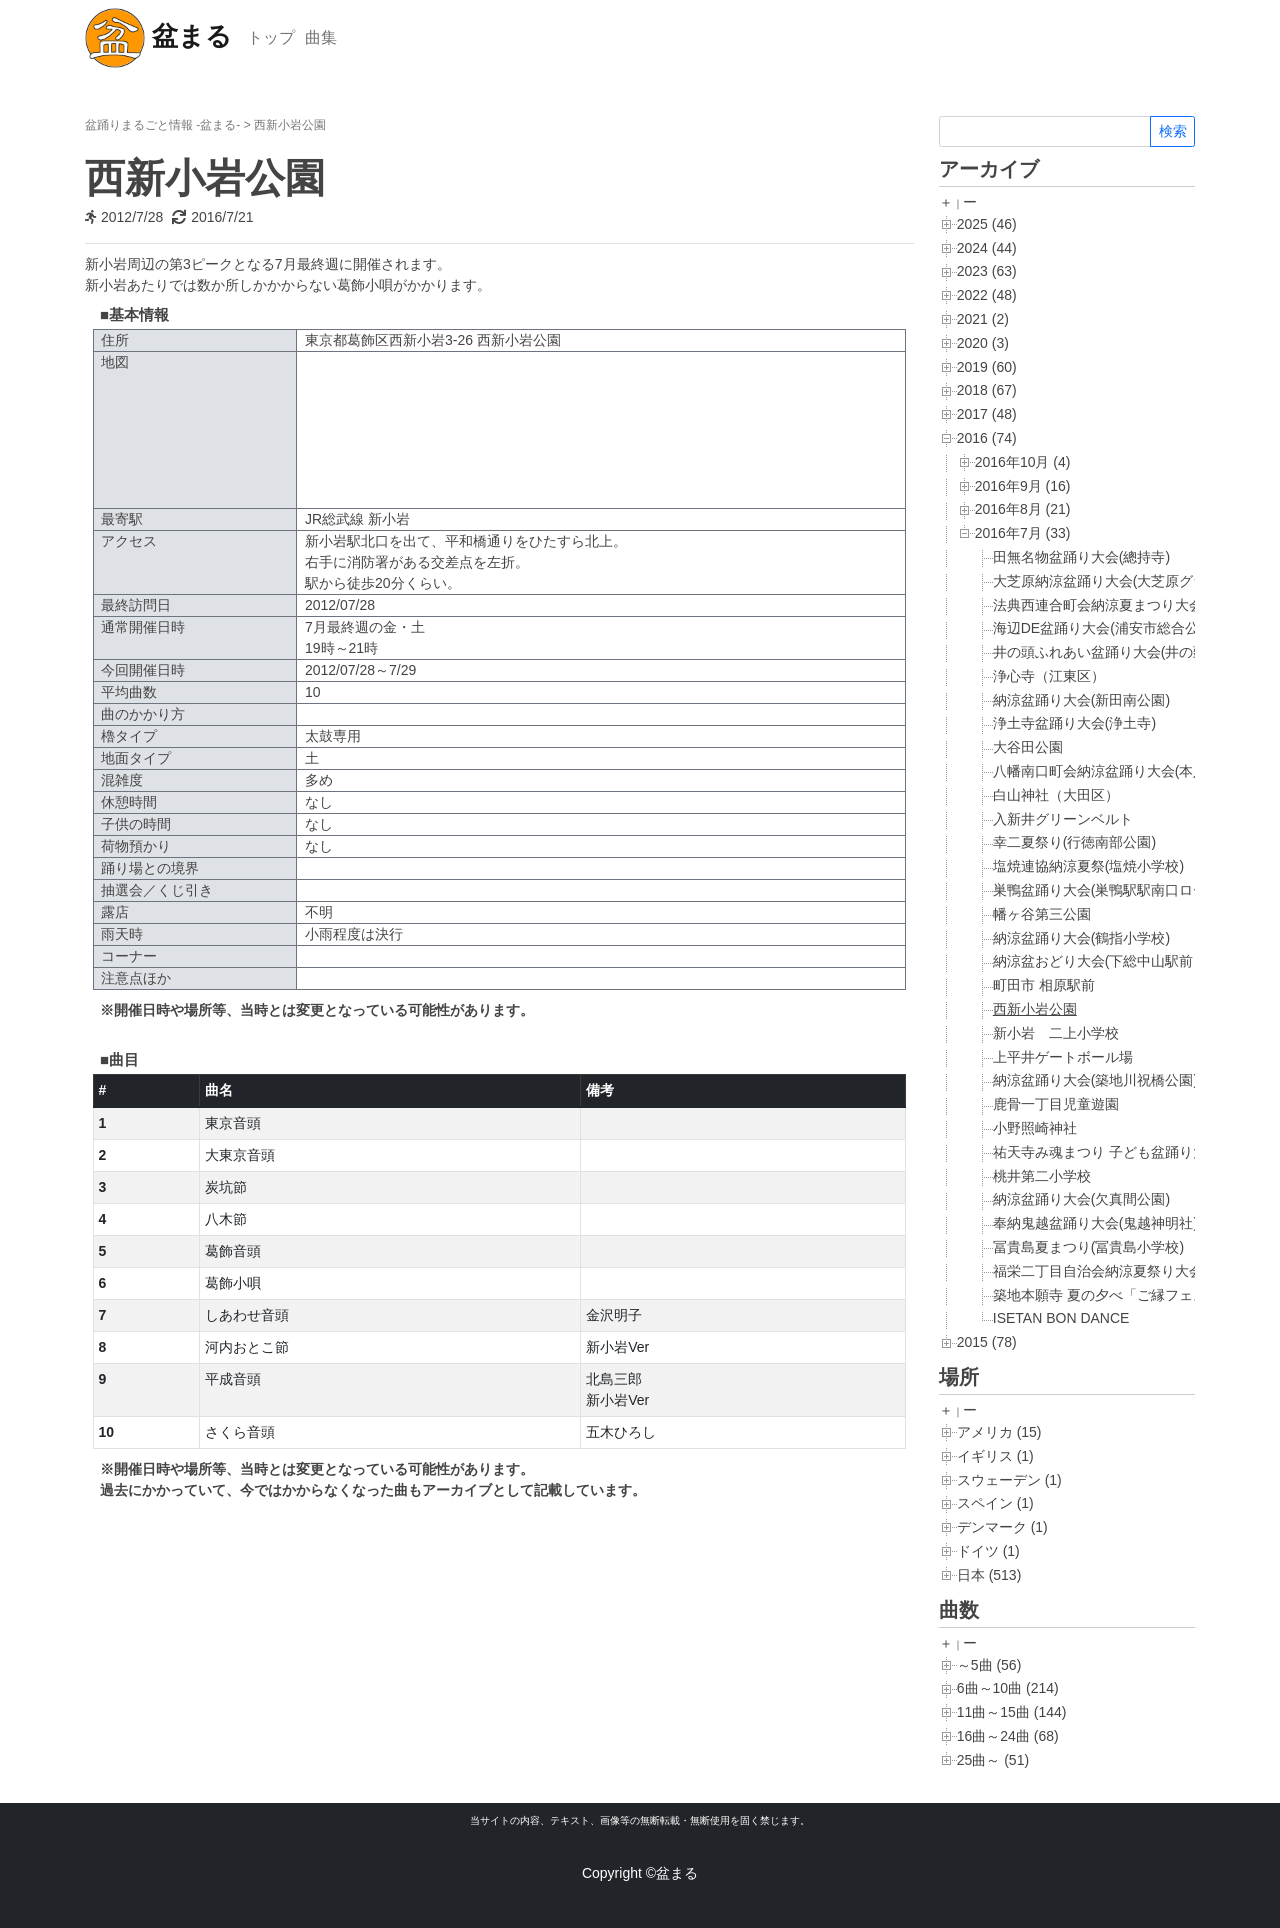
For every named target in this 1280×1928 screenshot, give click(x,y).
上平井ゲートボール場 (1063, 1057)
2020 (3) (983, 343)
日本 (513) (989, 1575)
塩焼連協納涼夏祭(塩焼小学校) (1088, 866)
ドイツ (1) (988, 1551)
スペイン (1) (995, 1503)
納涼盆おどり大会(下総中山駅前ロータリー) (1130, 961)
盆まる (158, 38)
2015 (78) (987, 1342)
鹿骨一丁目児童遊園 (1056, 1104)
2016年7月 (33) (1023, 533)
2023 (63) (987, 271)
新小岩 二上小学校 (1056, 1033)
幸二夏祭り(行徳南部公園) (1074, 842)
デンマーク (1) (1002, 1527)
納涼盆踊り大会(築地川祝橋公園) (1095, 1080)
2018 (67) (987, 390)
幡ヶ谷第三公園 (1042, 914)
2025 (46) (987, 224)
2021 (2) (983, 319)
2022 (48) (987, 295)
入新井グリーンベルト (1063, 819)
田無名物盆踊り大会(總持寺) (1081, 557)
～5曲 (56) (989, 1665)
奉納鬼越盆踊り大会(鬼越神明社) (1095, 1223)
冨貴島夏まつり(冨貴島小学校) (1088, 1247)
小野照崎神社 (1035, 1128)
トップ (271, 37)
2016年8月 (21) (1023, 509)
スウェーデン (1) (1009, 1480)
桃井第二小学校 (1042, 1176)
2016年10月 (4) (1023, 462)
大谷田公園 (1028, 747)
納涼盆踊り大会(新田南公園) (1081, 700)
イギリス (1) (995, 1456)
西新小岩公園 (1035, 1009)
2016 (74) (987, 438)
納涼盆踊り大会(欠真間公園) (1081, 1199)
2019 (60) (987, 367)
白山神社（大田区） (1056, 795)
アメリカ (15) (999, 1432)
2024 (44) (987, 248)
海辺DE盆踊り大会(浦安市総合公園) (1105, 628)
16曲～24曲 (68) (1008, 1736)
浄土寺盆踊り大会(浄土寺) (1074, 723)
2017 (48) (987, 414)
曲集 (321, 37)
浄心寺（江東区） (1049, 676)
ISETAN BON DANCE (1061, 1318)
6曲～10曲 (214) (1008, 1688)
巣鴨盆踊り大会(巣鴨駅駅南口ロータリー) (1123, 890)
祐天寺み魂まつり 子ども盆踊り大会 (1107, 1152)
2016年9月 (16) (1023, 486)
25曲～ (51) (993, 1760)
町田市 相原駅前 (1044, 985)
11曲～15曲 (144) (1012, 1712)
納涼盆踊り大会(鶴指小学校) (1081, 938)
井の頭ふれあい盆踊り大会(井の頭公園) (1116, 652)
